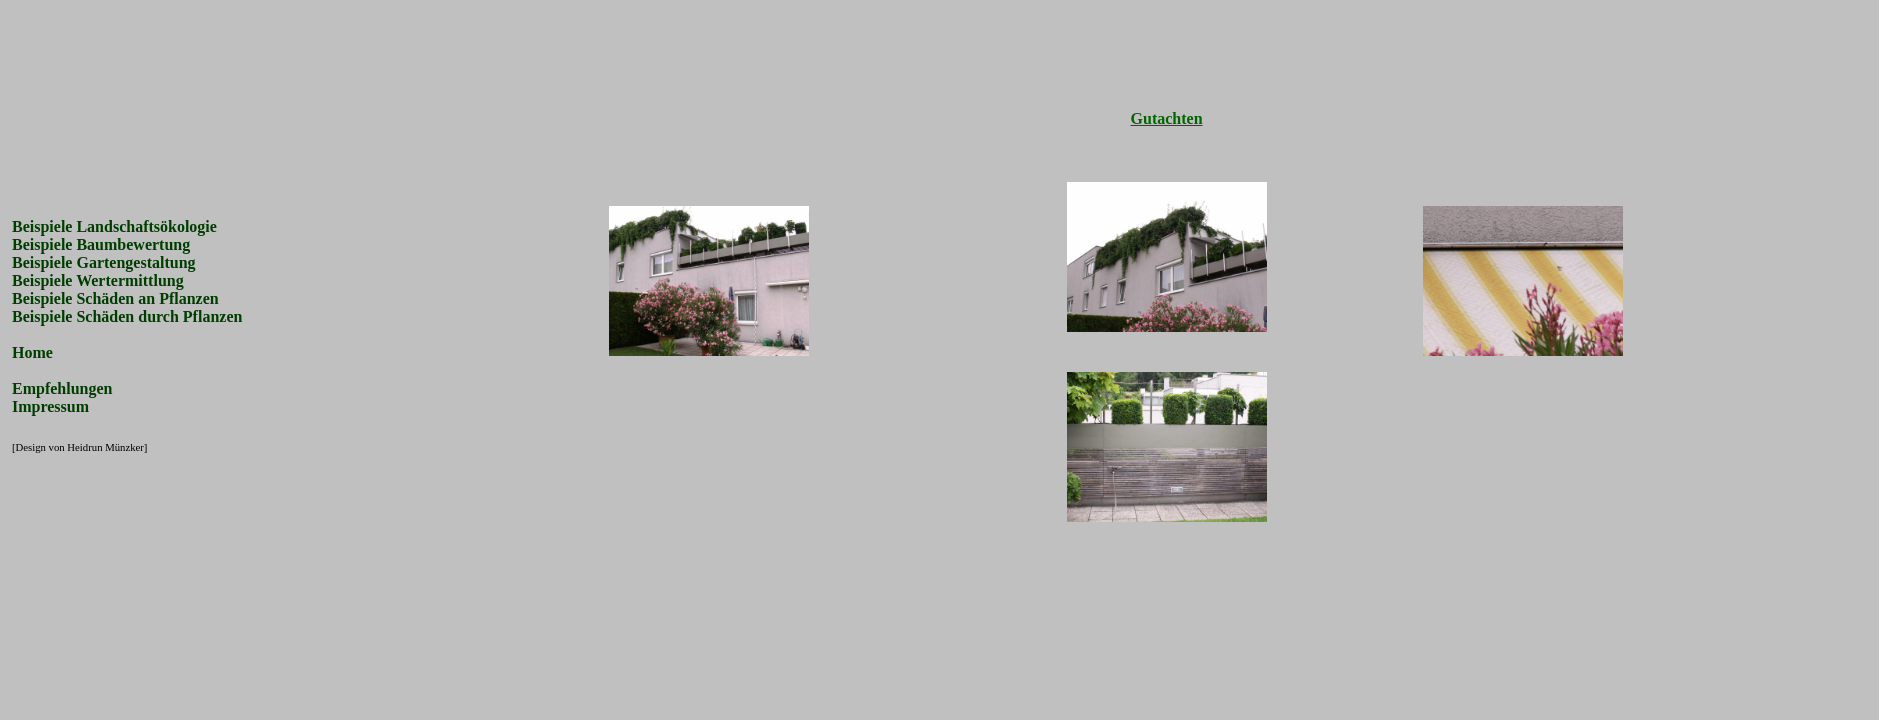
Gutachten (1167, 118)
